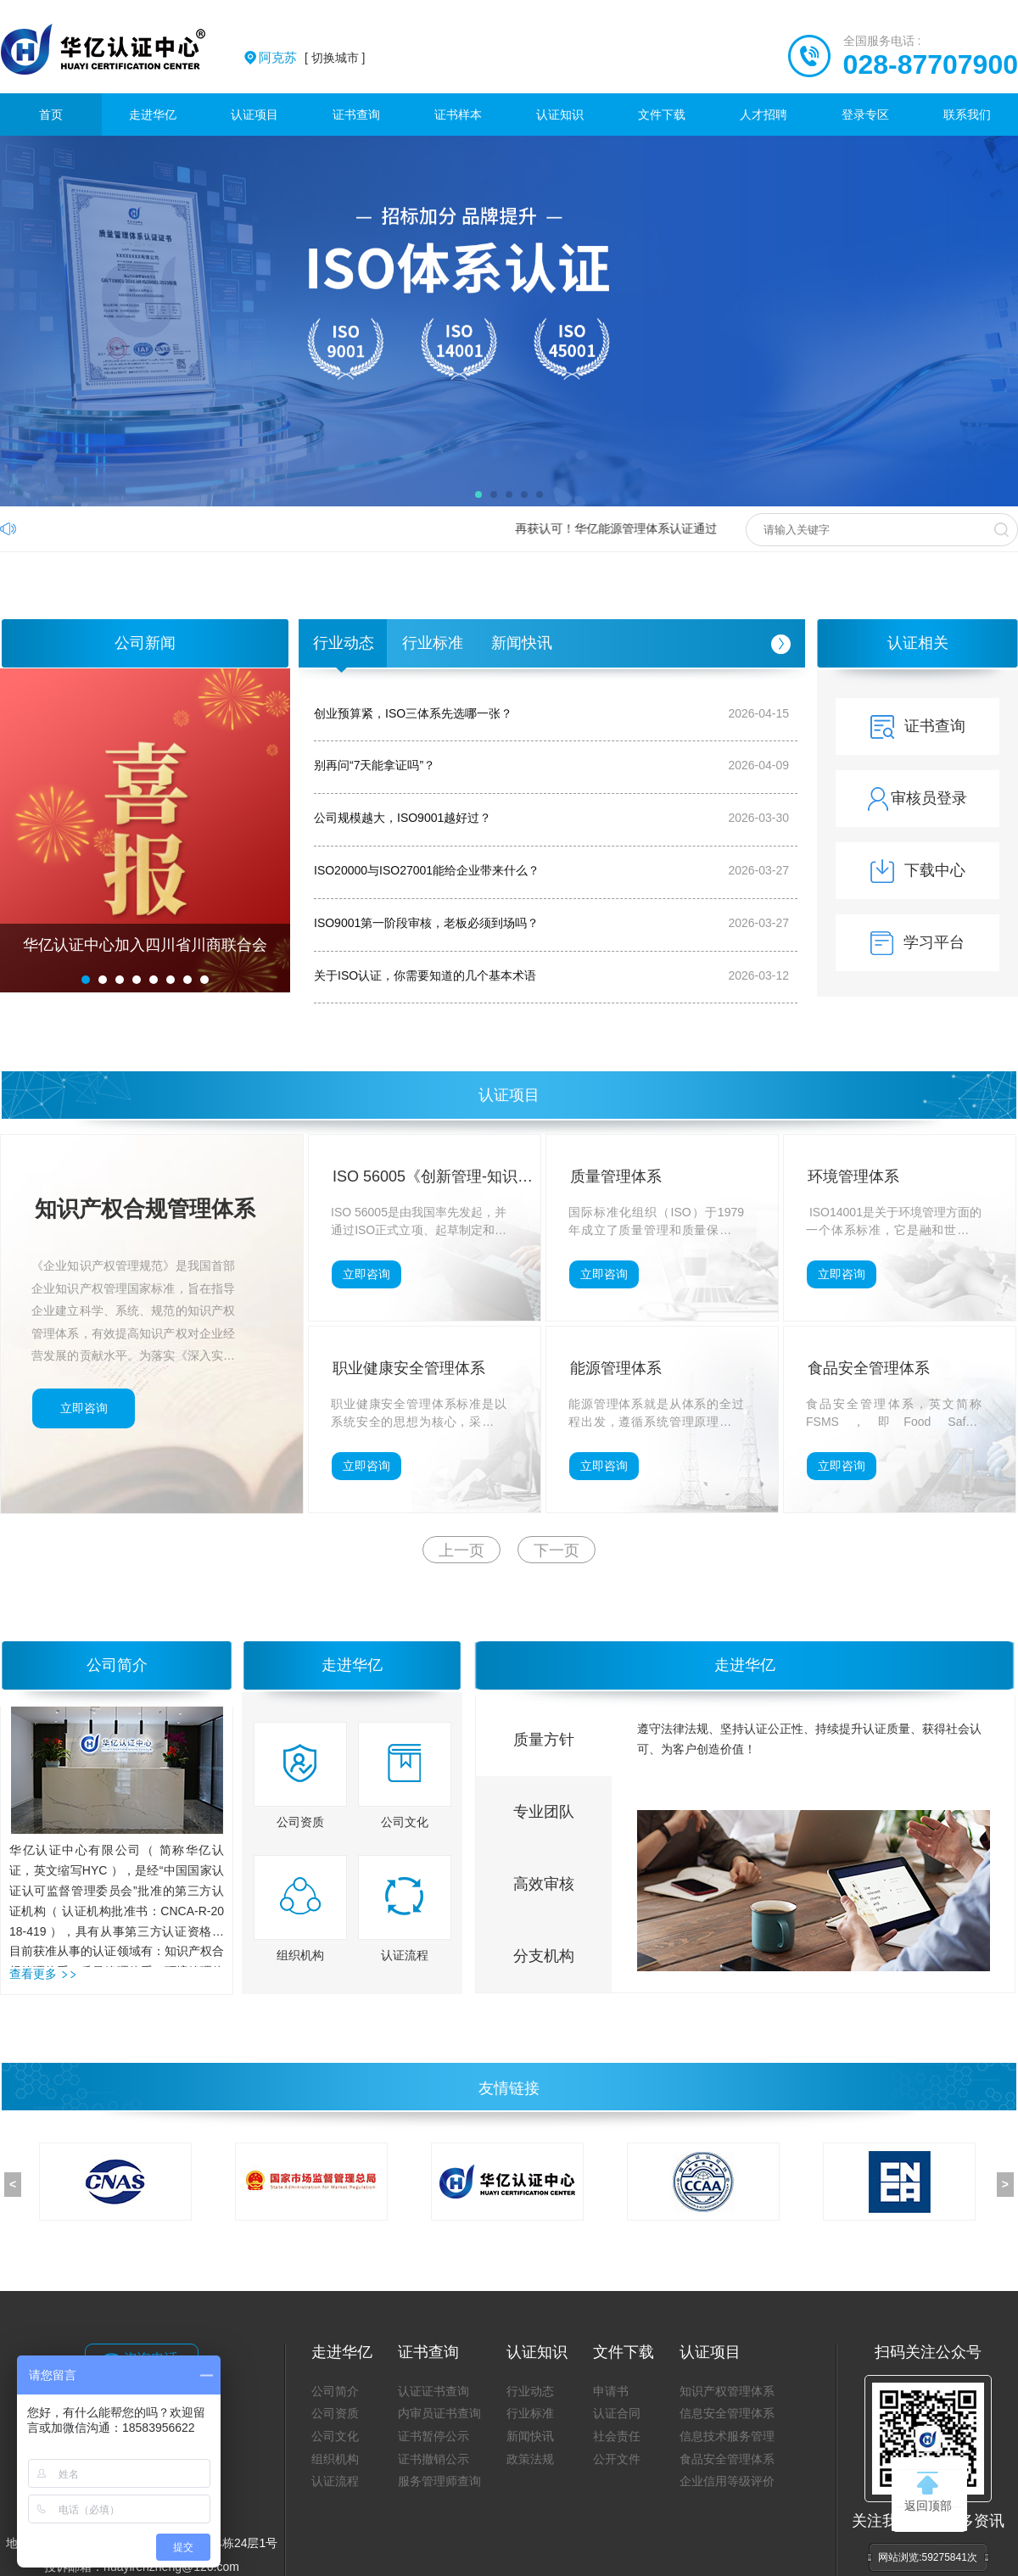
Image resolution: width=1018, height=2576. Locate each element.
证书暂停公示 (433, 2436)
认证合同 (616, 2413)
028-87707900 (930, 64)
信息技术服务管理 (727, 2436)
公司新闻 (145, 642)
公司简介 (117, 1665)
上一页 (461, 1550)
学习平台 (917, 942)
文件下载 (661, 114)
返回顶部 (928, 2492)
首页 (51, 114)
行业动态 (343, 642)
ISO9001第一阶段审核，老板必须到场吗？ (426, 923)
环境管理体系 (853, 1176)
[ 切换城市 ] (312, 57)
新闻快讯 (521, 642)
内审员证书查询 (439, 2413)
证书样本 (458, 114)
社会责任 (616, 2436)
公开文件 (616, 2459)
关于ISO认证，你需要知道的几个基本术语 (425, 975)
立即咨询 (84, 1408)
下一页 (556, 1550)
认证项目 (254, 114)
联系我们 (967, 114)
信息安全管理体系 (727, 2413)
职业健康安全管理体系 (409, 1368)
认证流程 (335, 2481)
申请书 (611, 2391)
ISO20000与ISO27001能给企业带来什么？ (427, 870)
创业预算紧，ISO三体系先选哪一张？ (413, 713)
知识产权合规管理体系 (145, 1208)
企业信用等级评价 (727, 2481)
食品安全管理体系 (869, 1368)
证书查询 (356, 114)
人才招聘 (763, 114)
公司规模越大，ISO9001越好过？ (402, 817)
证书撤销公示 (433, 2459)
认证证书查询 (433, 2391)
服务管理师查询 (439, 2481)
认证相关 (917, 642)
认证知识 (560, 114)
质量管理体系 (616, 1176)
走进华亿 (152, 114)
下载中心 (917, 870)
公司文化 (335, 2436)
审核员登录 (917, 798)
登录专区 (865, 114)
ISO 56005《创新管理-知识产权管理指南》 (433, 1179)
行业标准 (432, 642)
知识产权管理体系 (727, 2391)
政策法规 (530, 2459)
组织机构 (335, 2459)
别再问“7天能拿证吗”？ (374, 765)
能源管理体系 (616, 1368)
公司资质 (335, 2413)
